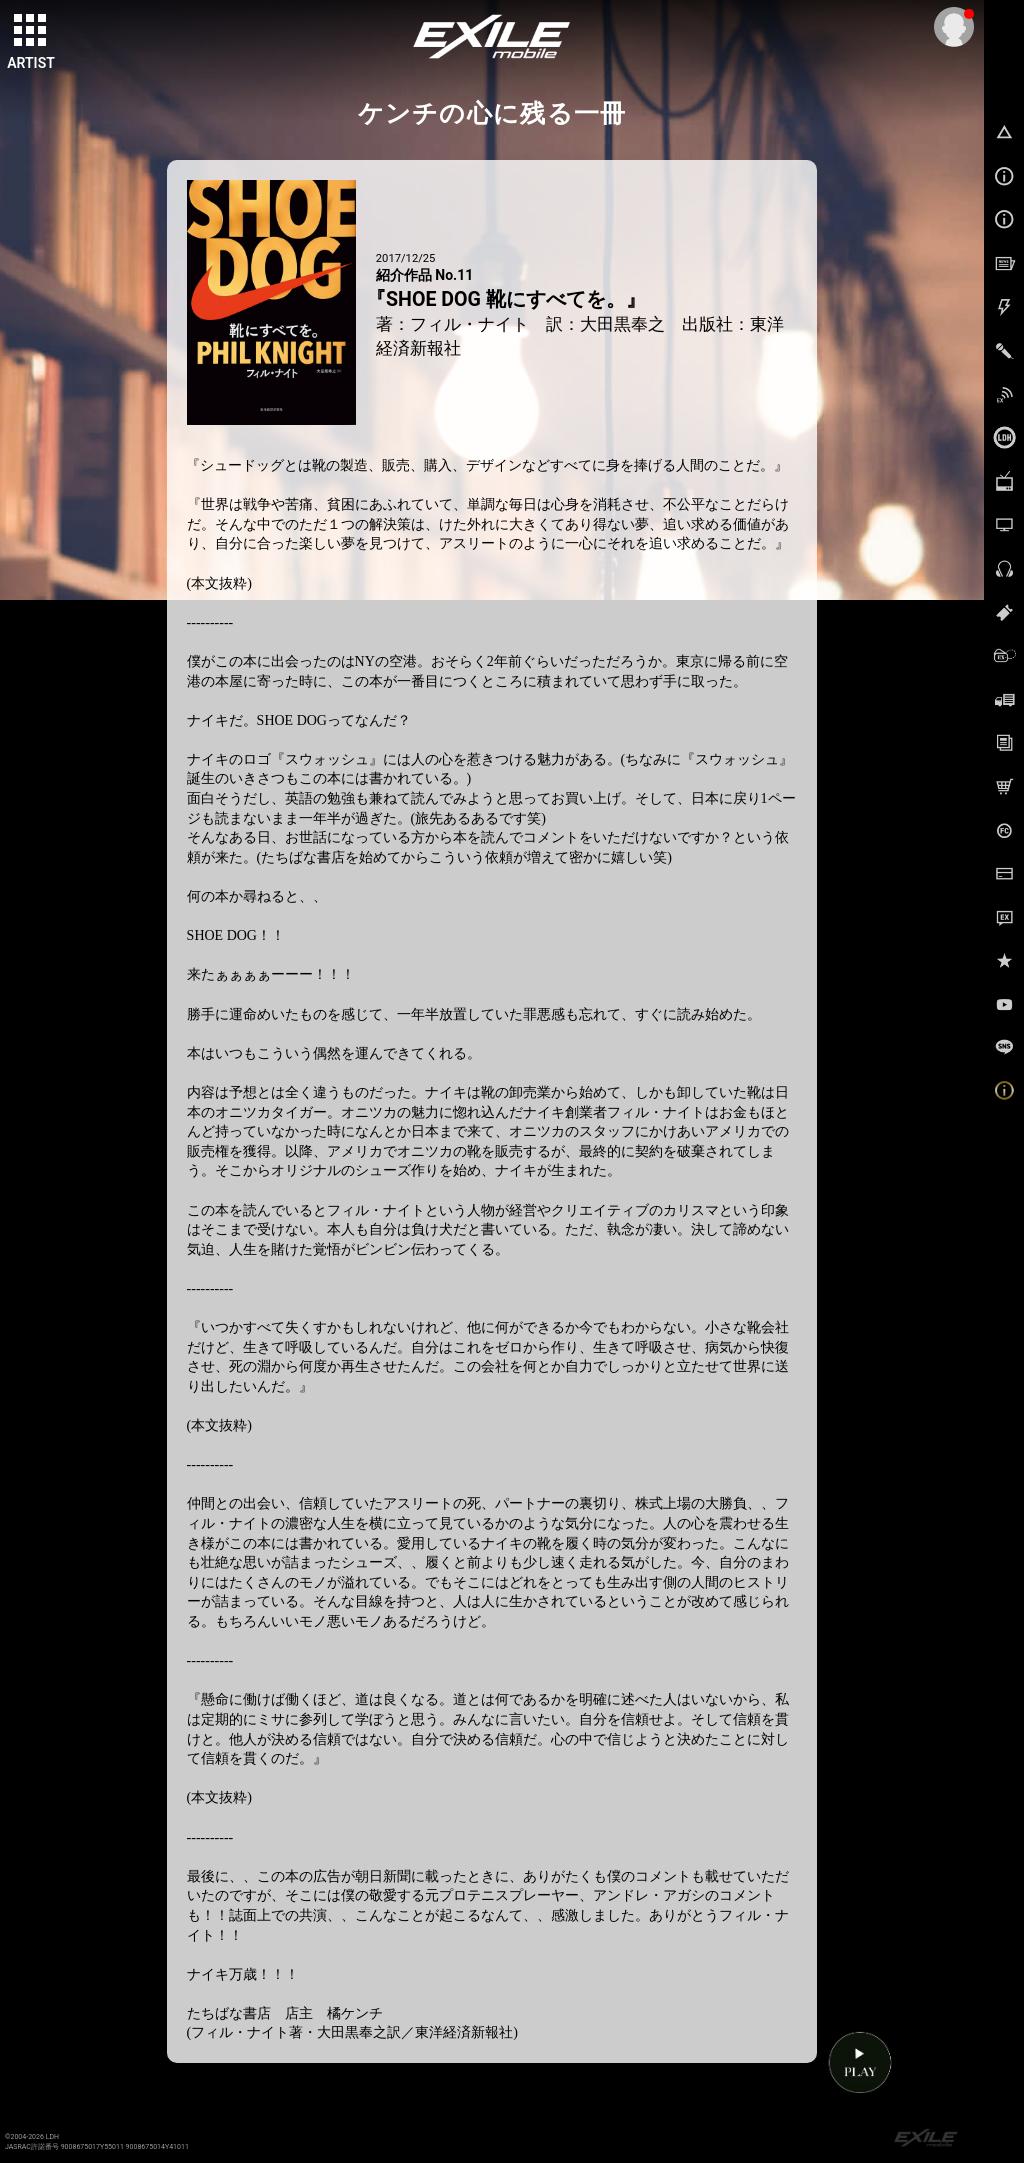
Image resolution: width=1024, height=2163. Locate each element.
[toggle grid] (31, 31)
